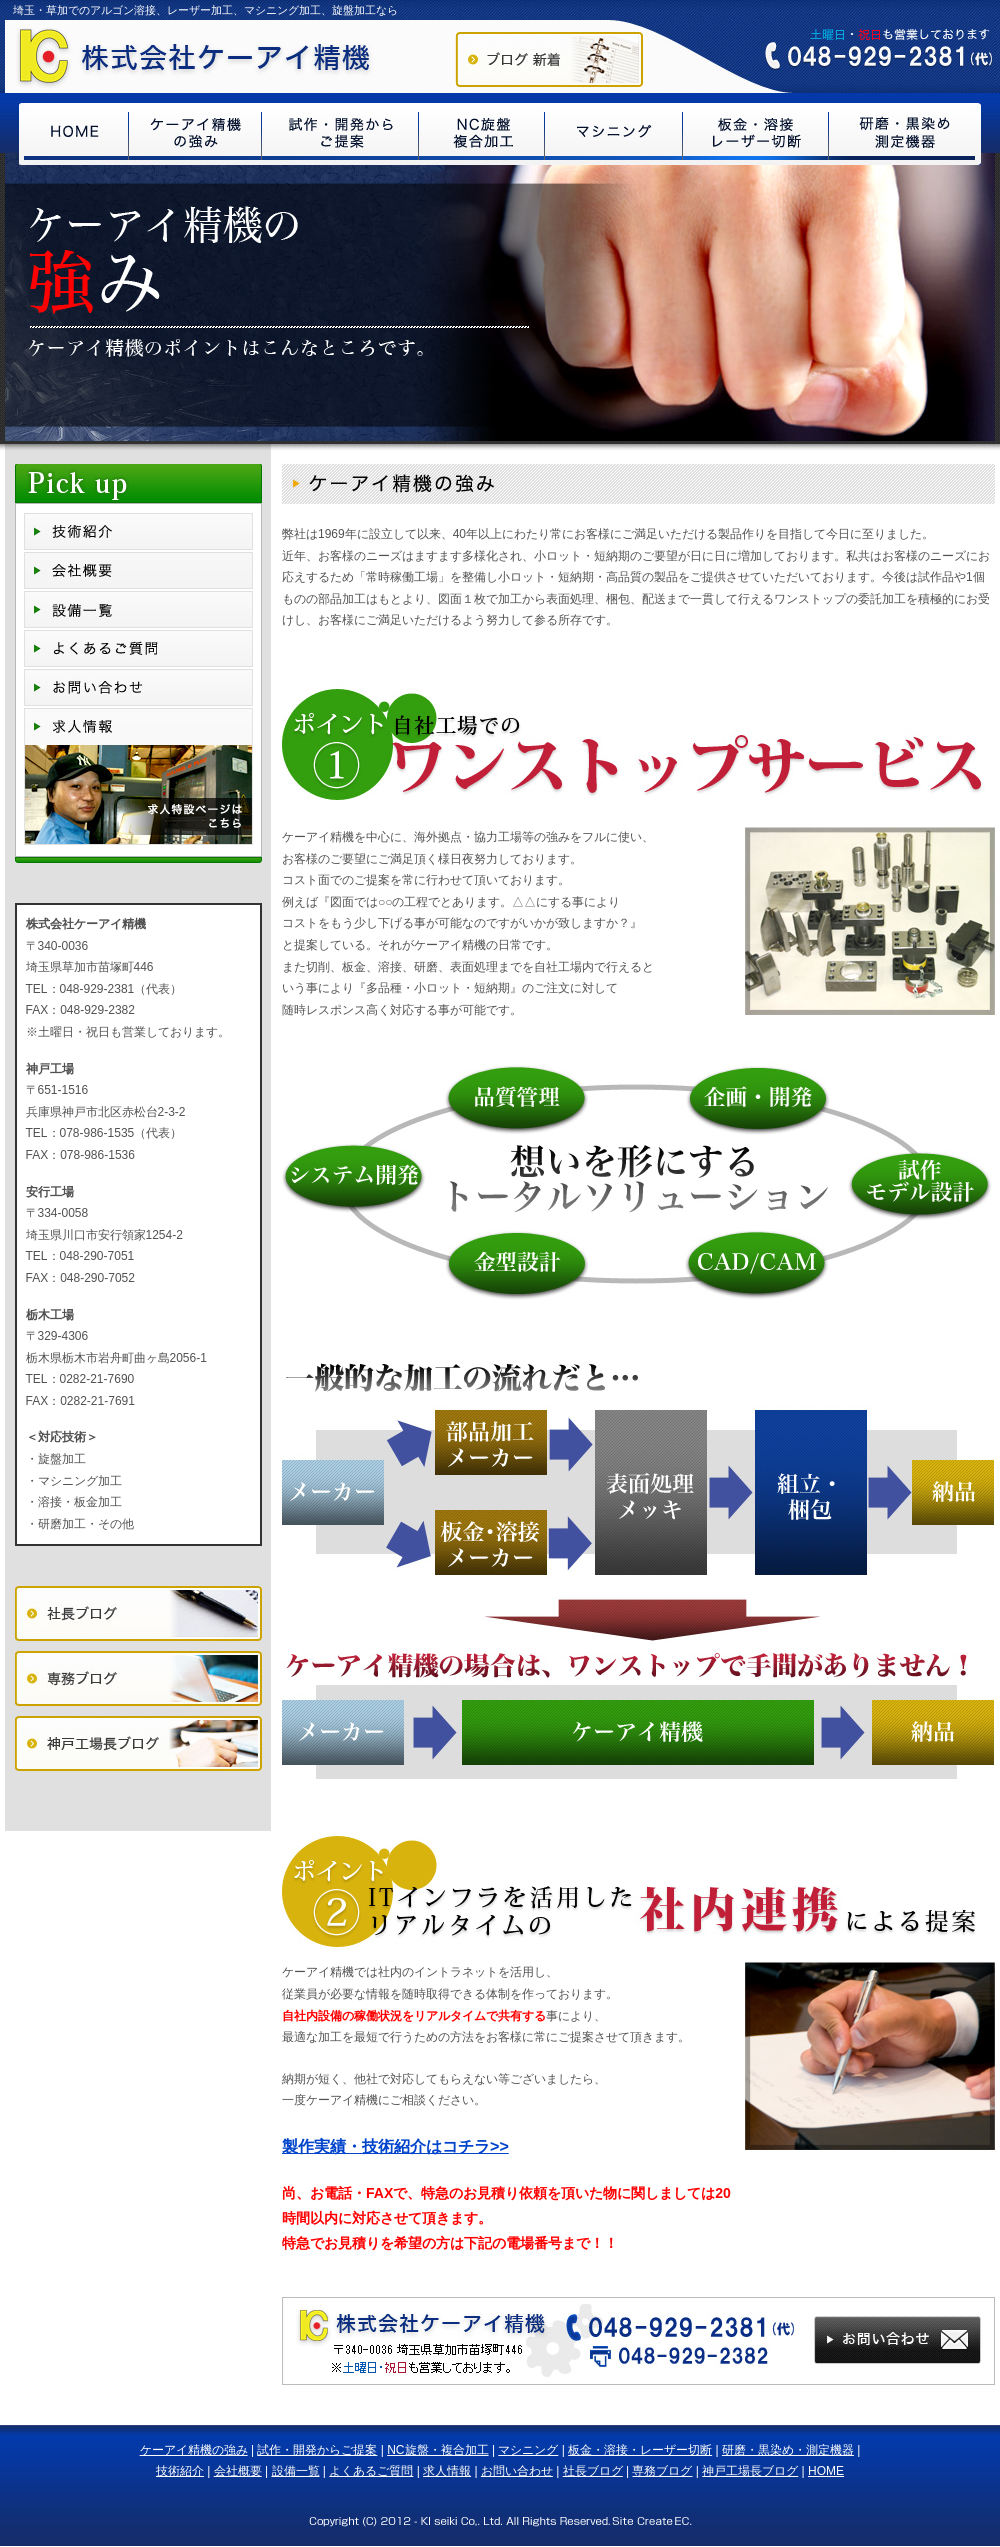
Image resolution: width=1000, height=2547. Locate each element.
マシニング (528, 2450)
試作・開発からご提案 (317, 2450)
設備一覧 (296, 2471)
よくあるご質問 (371, 2471)
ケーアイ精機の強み (194, 2450)
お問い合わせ (517, 2471)
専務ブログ (662, 2471)
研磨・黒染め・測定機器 (788, 2450)
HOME (826, 2471)
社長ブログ (593, 2471)
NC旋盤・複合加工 (437, 2450)
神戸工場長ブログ (750, 2471)
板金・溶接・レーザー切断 (640, 2450)
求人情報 (447, 2471)
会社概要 (238, 2471)
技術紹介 (180, 2471)
